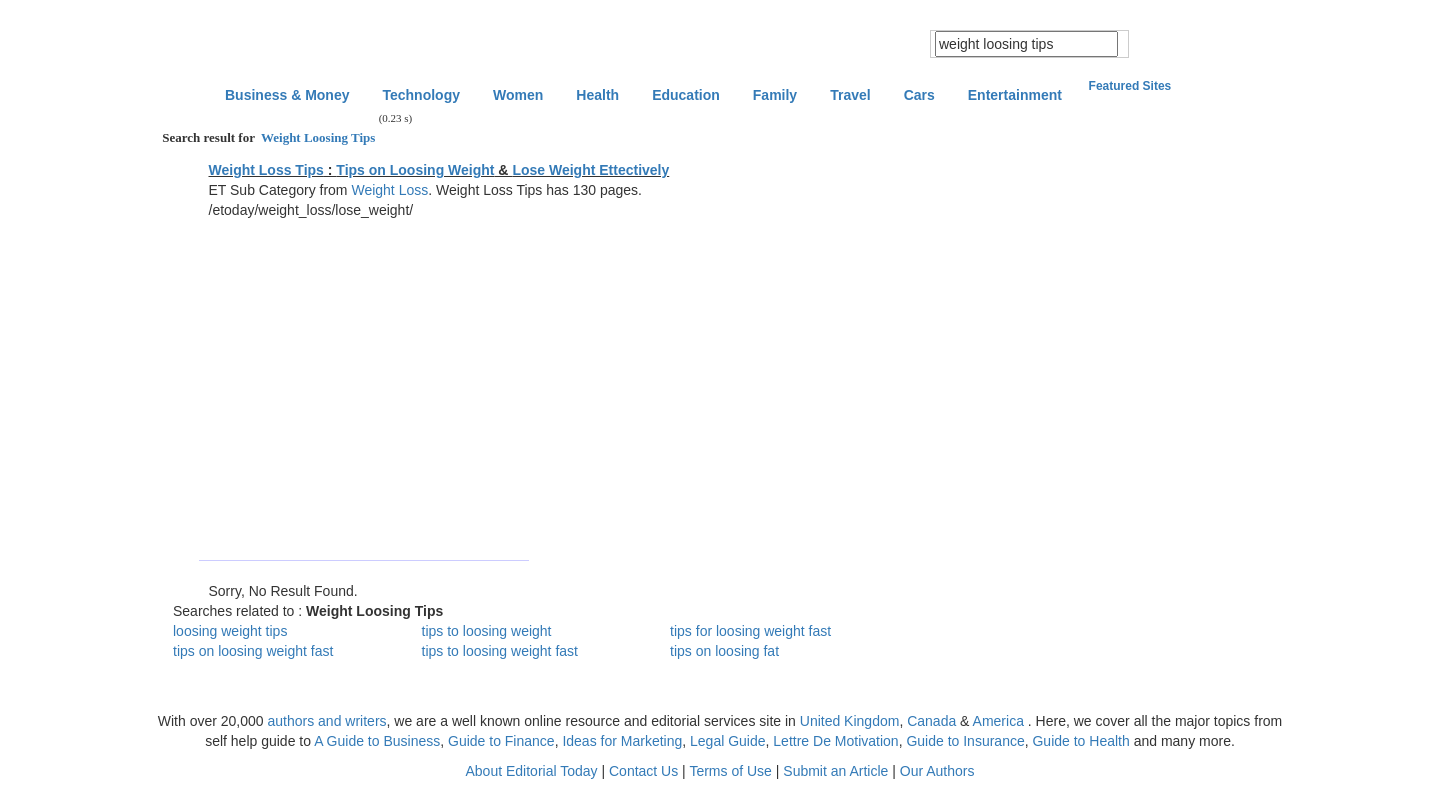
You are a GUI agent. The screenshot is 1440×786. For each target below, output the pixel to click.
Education (686, 95)
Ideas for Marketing (622, 741)
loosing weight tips (230, 631)
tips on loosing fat (724, 651)
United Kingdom (850, 721)
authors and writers (326, 721)
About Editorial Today (532, 771)
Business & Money (287, 95)
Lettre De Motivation (835, 741)
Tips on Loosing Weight (415, 170)
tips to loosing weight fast (500, 651)
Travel (850, 95)
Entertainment (1015, 95)
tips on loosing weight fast (253, 651)
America (998, 721)
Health (597, 95)
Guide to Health (1080, 741)
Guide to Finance (501, 741)
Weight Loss (389, 190)
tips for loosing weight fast (750, 631)
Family (775, 95)
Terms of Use (730, 771)
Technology (421, 95)
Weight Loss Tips (266, 170)
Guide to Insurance (965, 741)
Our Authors (937, 771)
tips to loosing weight (487, 631)
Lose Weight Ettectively (590, 170)
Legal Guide (728, 741)
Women (518, 95)
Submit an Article (835, 771)
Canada (931, 721)
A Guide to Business (377, 741)
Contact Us (643, 771)
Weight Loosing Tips (316, 137)
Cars (919, 95)
